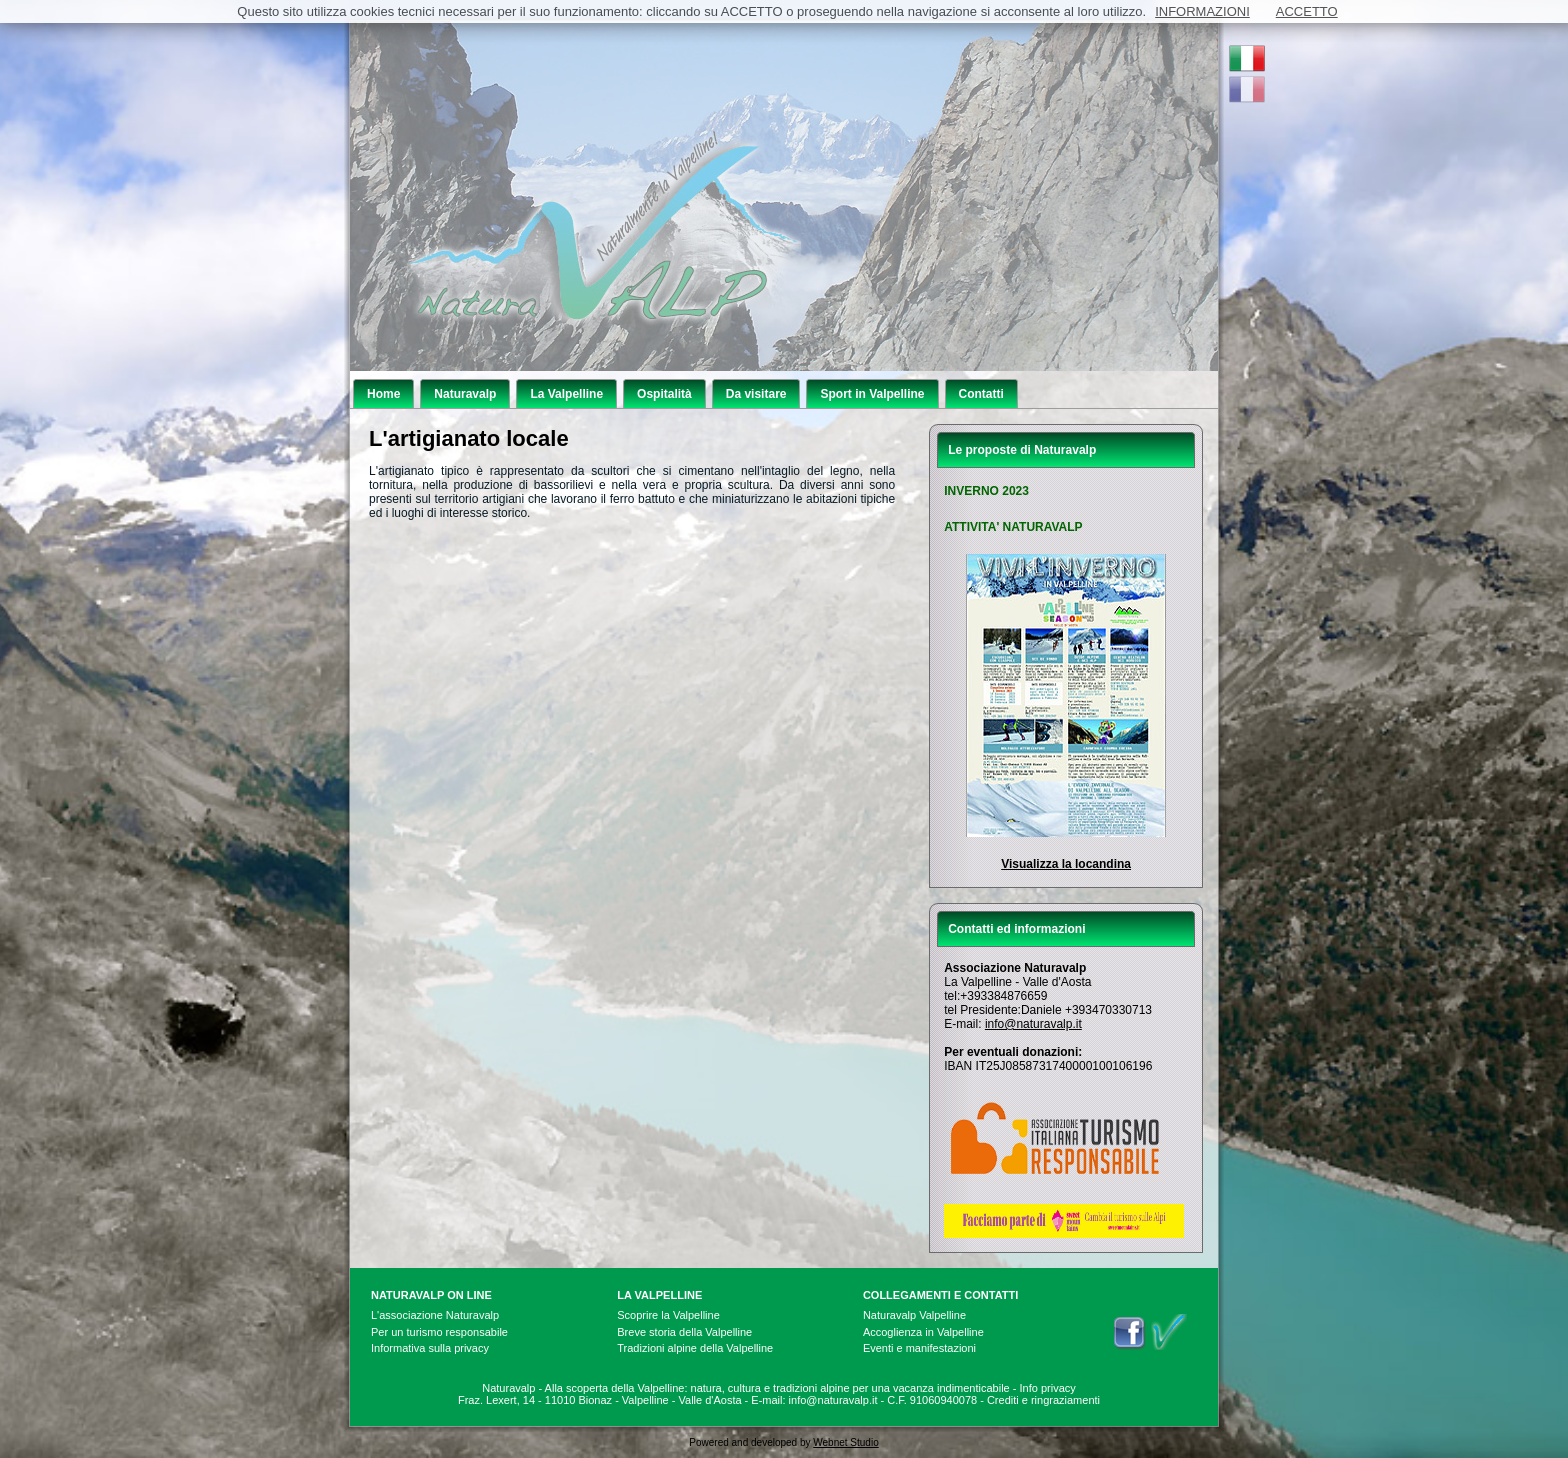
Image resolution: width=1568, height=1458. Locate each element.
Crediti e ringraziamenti (1043, 1400)
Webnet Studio (845, 1442)
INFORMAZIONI (1202, 11)
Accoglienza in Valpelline (923, 1332)
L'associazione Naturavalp (435, 1315)
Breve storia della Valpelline (684, 1332)
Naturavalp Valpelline (914, 1315)
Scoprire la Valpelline (668, 1315)
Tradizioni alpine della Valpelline (695, 1348)
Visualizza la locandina (1066, 864)
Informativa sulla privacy (430, 1348)
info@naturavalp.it (1033, 1024)
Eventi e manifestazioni (919, 1348)
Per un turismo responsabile (439, 1332)
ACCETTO (1307, 11)
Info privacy (1048, 1388)
